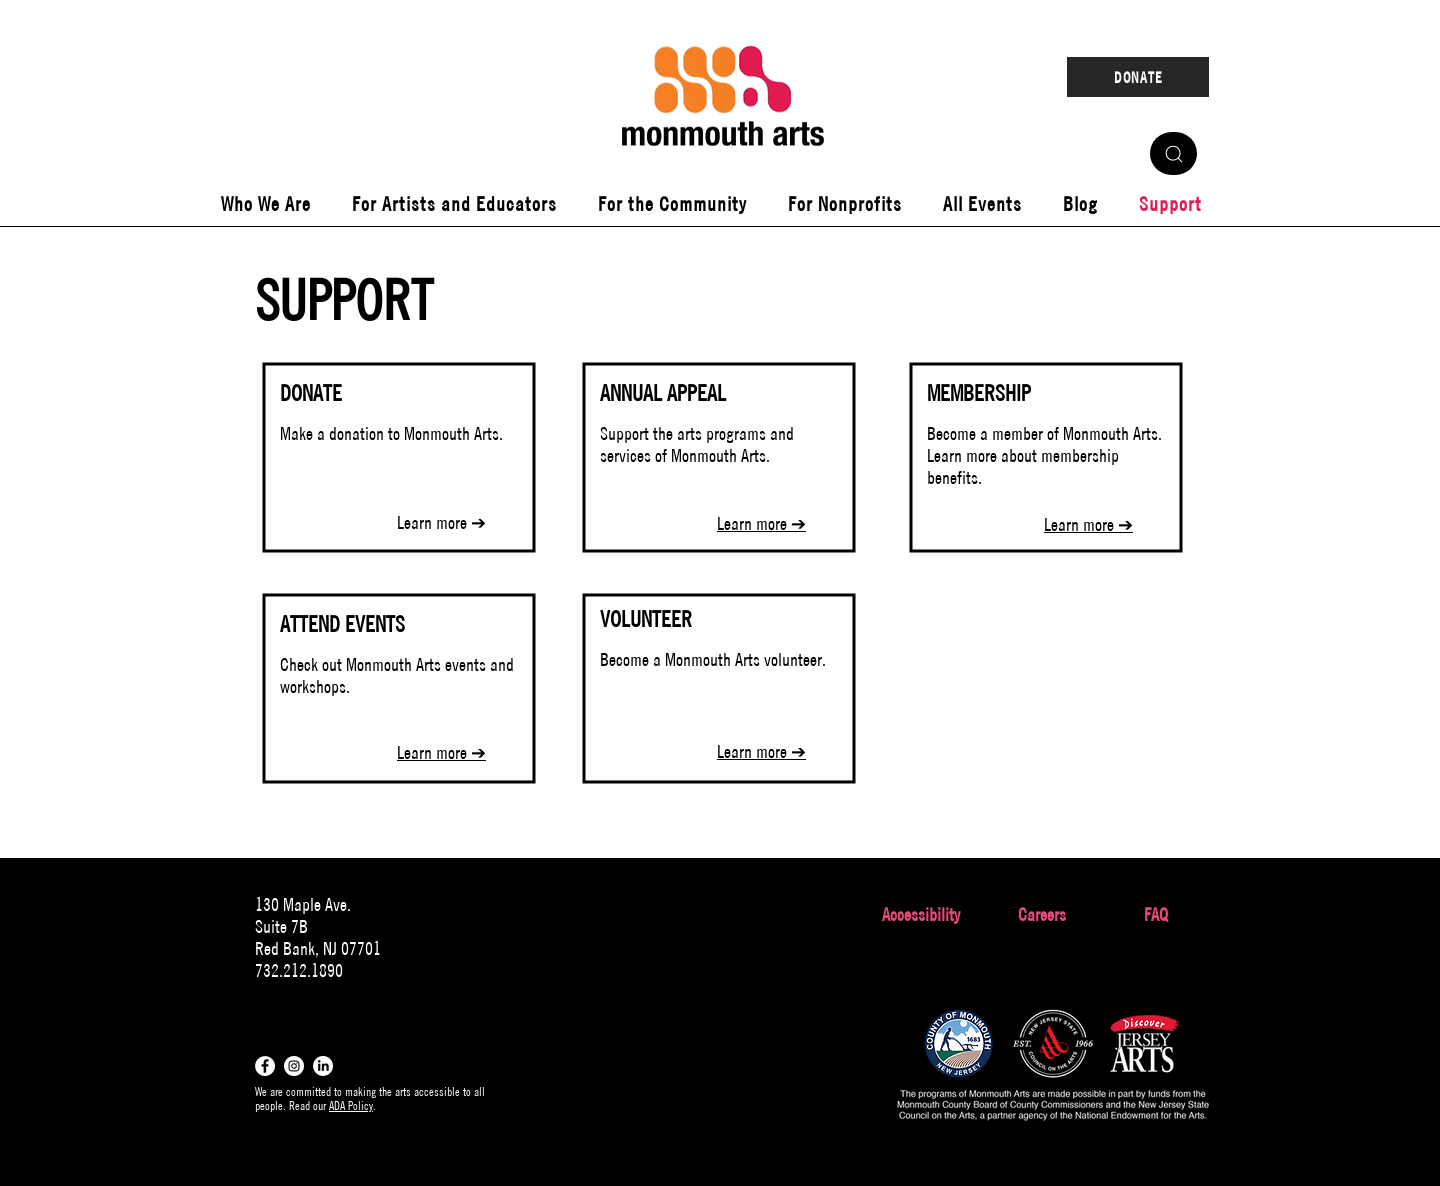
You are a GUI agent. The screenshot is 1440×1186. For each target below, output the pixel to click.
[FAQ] (1156, 915)
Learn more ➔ (441, 522)
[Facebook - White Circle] (265, 1066)
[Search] (1173, 153)
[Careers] (1041, 915)
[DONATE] (1138, 77)
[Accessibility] (920, 915)
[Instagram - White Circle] (294, 1066)
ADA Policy (351, 1105)
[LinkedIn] (323, 1066)
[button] (265, 204)
